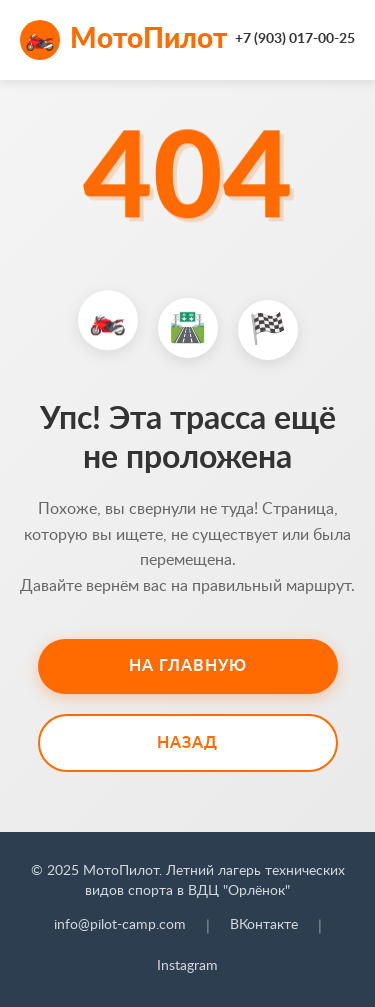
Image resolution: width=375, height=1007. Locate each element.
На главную (188, 666)
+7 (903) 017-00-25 (295, 39)
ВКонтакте (264, 925)
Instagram (187, 966)
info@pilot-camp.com (120, 925)
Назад (187, 743)
